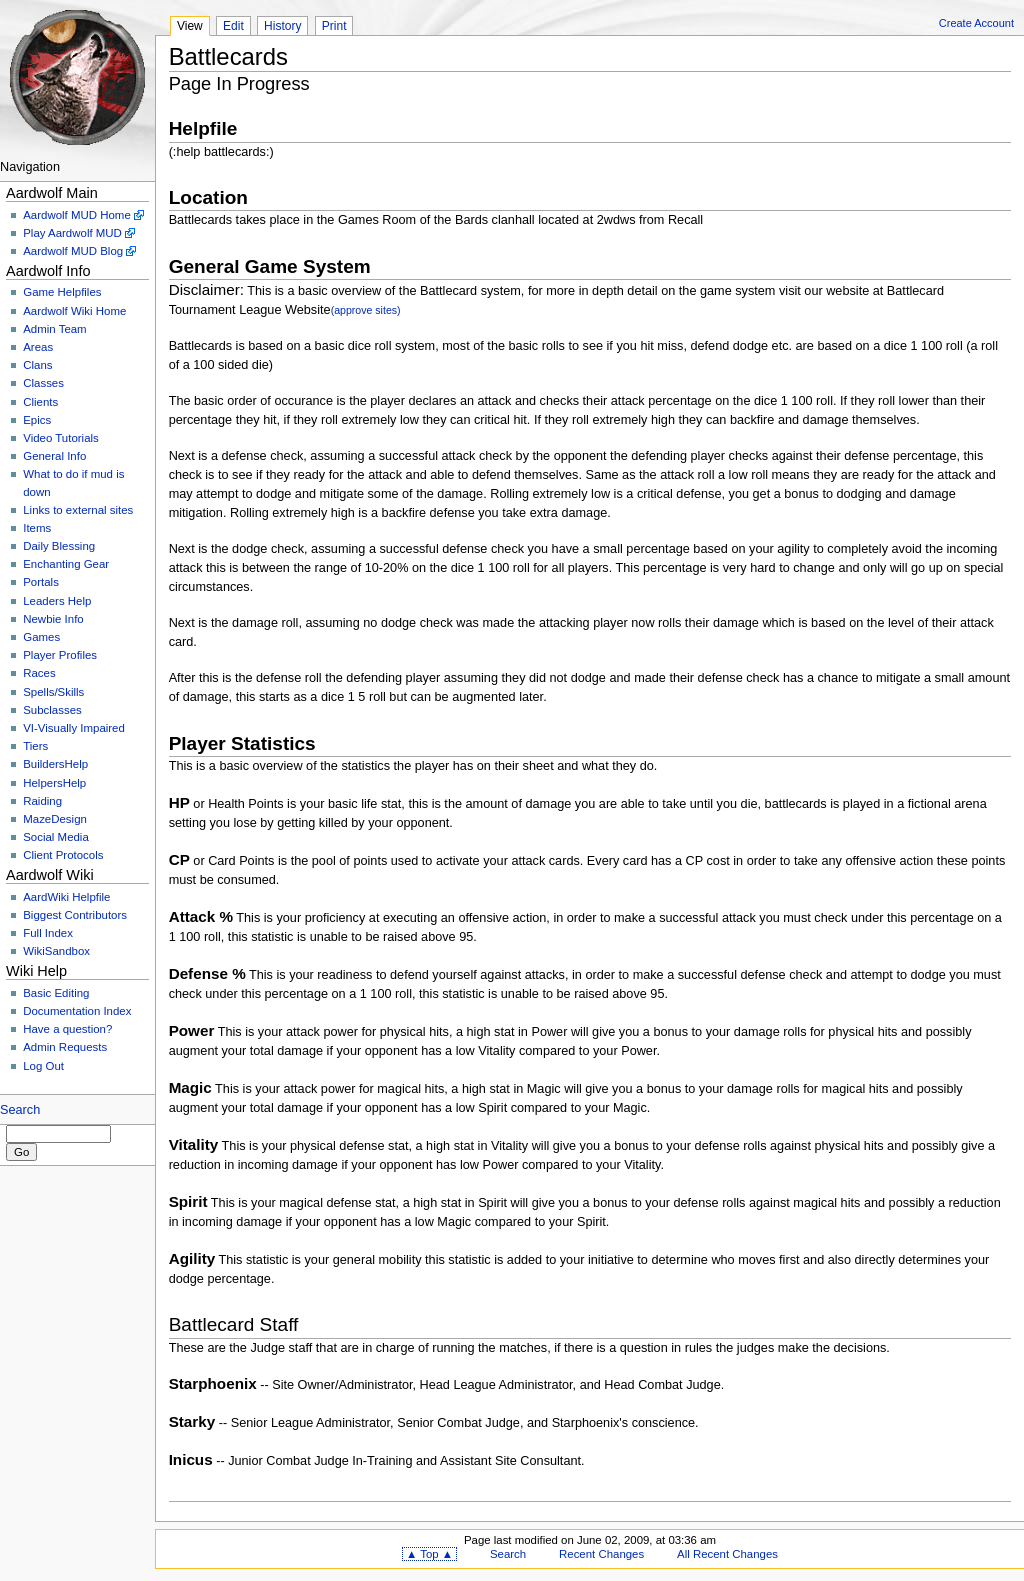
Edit (233, 26)
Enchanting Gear (66, 564)
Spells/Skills (53, 692)
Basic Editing (56, 993)
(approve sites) (366, 310)
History (282, 26)
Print (334, 26)
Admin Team (54, 329)
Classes (43, 383)
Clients (40, 402)
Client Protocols (63, 855)
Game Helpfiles (62, 292)
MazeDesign (55, 819)
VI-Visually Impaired (74, 728)
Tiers (35, 746)
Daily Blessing (59, 546)
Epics (37, 420)
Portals (41, 582)
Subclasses (52, 710)
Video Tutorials (61, 438)
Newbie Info (53, 619)
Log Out (43, 1066)
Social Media (56, 837)
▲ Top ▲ (429, 1554)
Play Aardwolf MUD (72, 233)
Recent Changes (601, 1554)
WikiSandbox (56, 951)
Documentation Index (77, 1011)
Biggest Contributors (75, 915)
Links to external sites (78, 510)
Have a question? (67, 1029)
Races (39, 673)
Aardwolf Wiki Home (74, 311)
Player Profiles (60, 655)
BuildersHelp (55, 764)
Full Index (48, 933)
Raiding (42, 801)
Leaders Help (57, 601)
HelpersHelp (54, 783)
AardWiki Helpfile (66, 897)
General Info (54, 456)
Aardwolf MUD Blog (73, 251)
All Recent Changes (727, 1554)
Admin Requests (65, 1047)
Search (20, 1110)
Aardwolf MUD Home (77, 215)
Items (37, 528)
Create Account (976, 23)
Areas (38, 347)
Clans (37, 365)
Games (41, 637)
